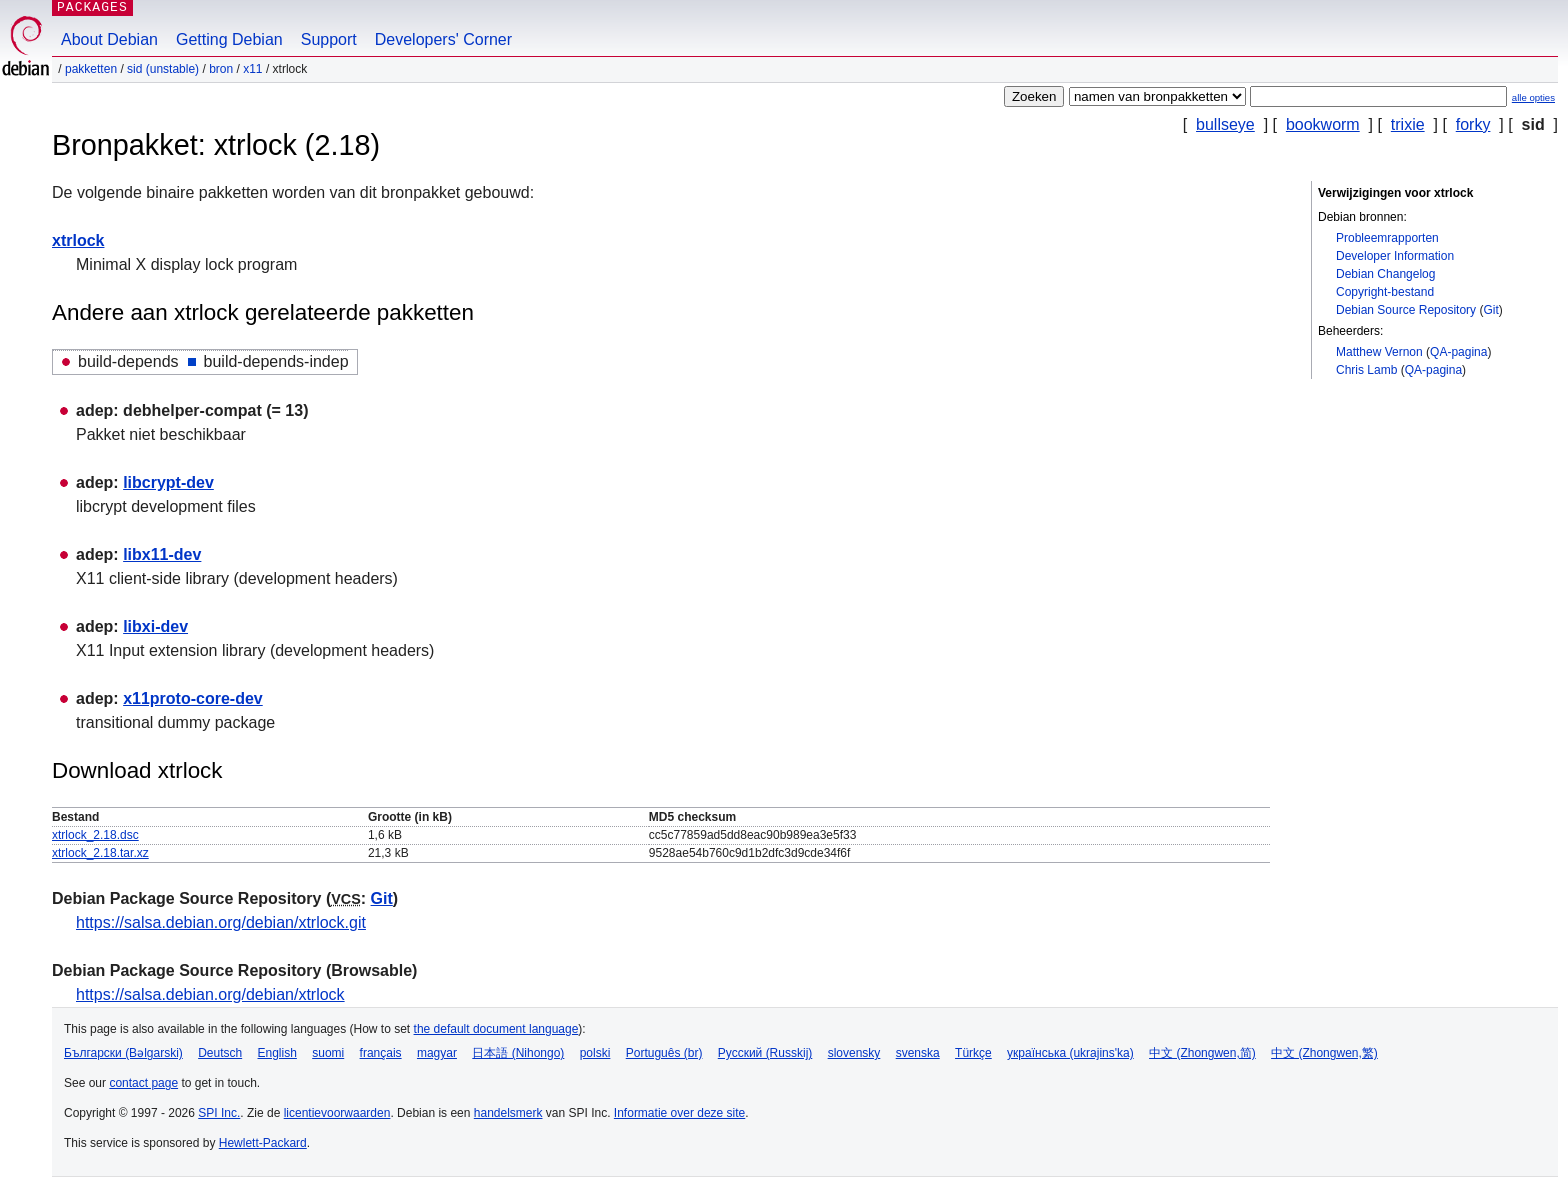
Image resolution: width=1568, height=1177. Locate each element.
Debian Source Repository (1406, 310)
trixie (1408, 124)
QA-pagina (1458, 352)
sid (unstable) (163, 69)
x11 (252, 69)
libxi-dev (155, 626)
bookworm (1323, 124)
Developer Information (1395, 256)
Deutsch (220, 1053)
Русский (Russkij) (765, 1053)
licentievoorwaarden (337, 1113)
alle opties (1533, 97)
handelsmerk (508, 1113)
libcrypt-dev (168, 482)
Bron (221, 69)
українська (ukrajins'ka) (1070, 1053)
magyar (437, 1053)
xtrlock (78, 240)
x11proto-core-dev (193, 698)
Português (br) (664, 1053)
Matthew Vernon (1379, 352)
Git (1490, 310)
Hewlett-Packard (263, 1143)
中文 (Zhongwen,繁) (1324, 1053)
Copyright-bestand (1385, 292)
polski (595, 1053)
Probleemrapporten (1387, 238)
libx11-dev (162, 554)
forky (1473, 124)
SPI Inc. (219, 1113)
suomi (328, 1053)
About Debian (109, 39)
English (277, 1053)
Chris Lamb (1366, 370)
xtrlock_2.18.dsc (95, 835)
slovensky (854, 1053)
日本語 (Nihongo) (518, 1053)
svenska (918, 1053)
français (381, 1053)
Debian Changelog (1385, 274)
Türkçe (973, 1053)
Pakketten (91, 69)
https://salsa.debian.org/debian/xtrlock (210, 994)
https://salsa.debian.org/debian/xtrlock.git (221, 922)
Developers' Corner (443, 39)
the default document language (496, 1029)
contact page (143, 1083)
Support (329, 39)
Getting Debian (229, 39)
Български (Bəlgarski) (123, 1053)
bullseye (1225, 124)
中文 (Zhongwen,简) (1202, 1053)
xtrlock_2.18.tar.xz (100, 853)
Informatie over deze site (679, 1113)
